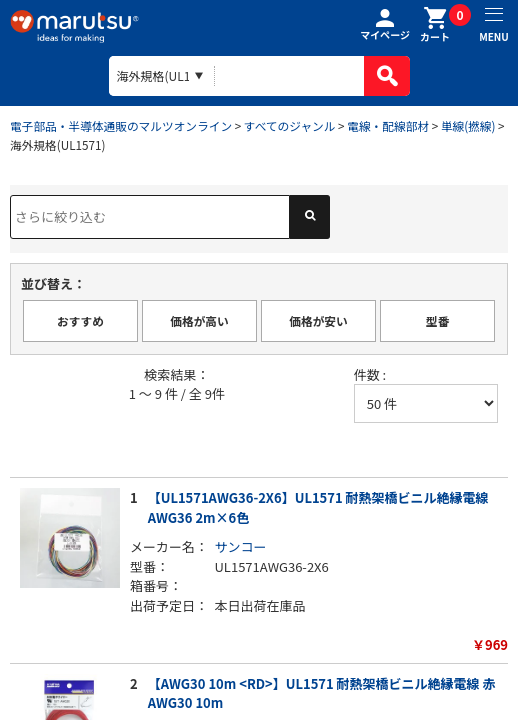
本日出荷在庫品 (260, 605)
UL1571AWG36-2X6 (272, 566)
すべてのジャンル (290, 125)
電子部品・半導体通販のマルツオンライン (121, 125)
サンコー (241, 546)
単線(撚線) (468, 125)
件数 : (370, 374)
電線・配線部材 (388, 125)
